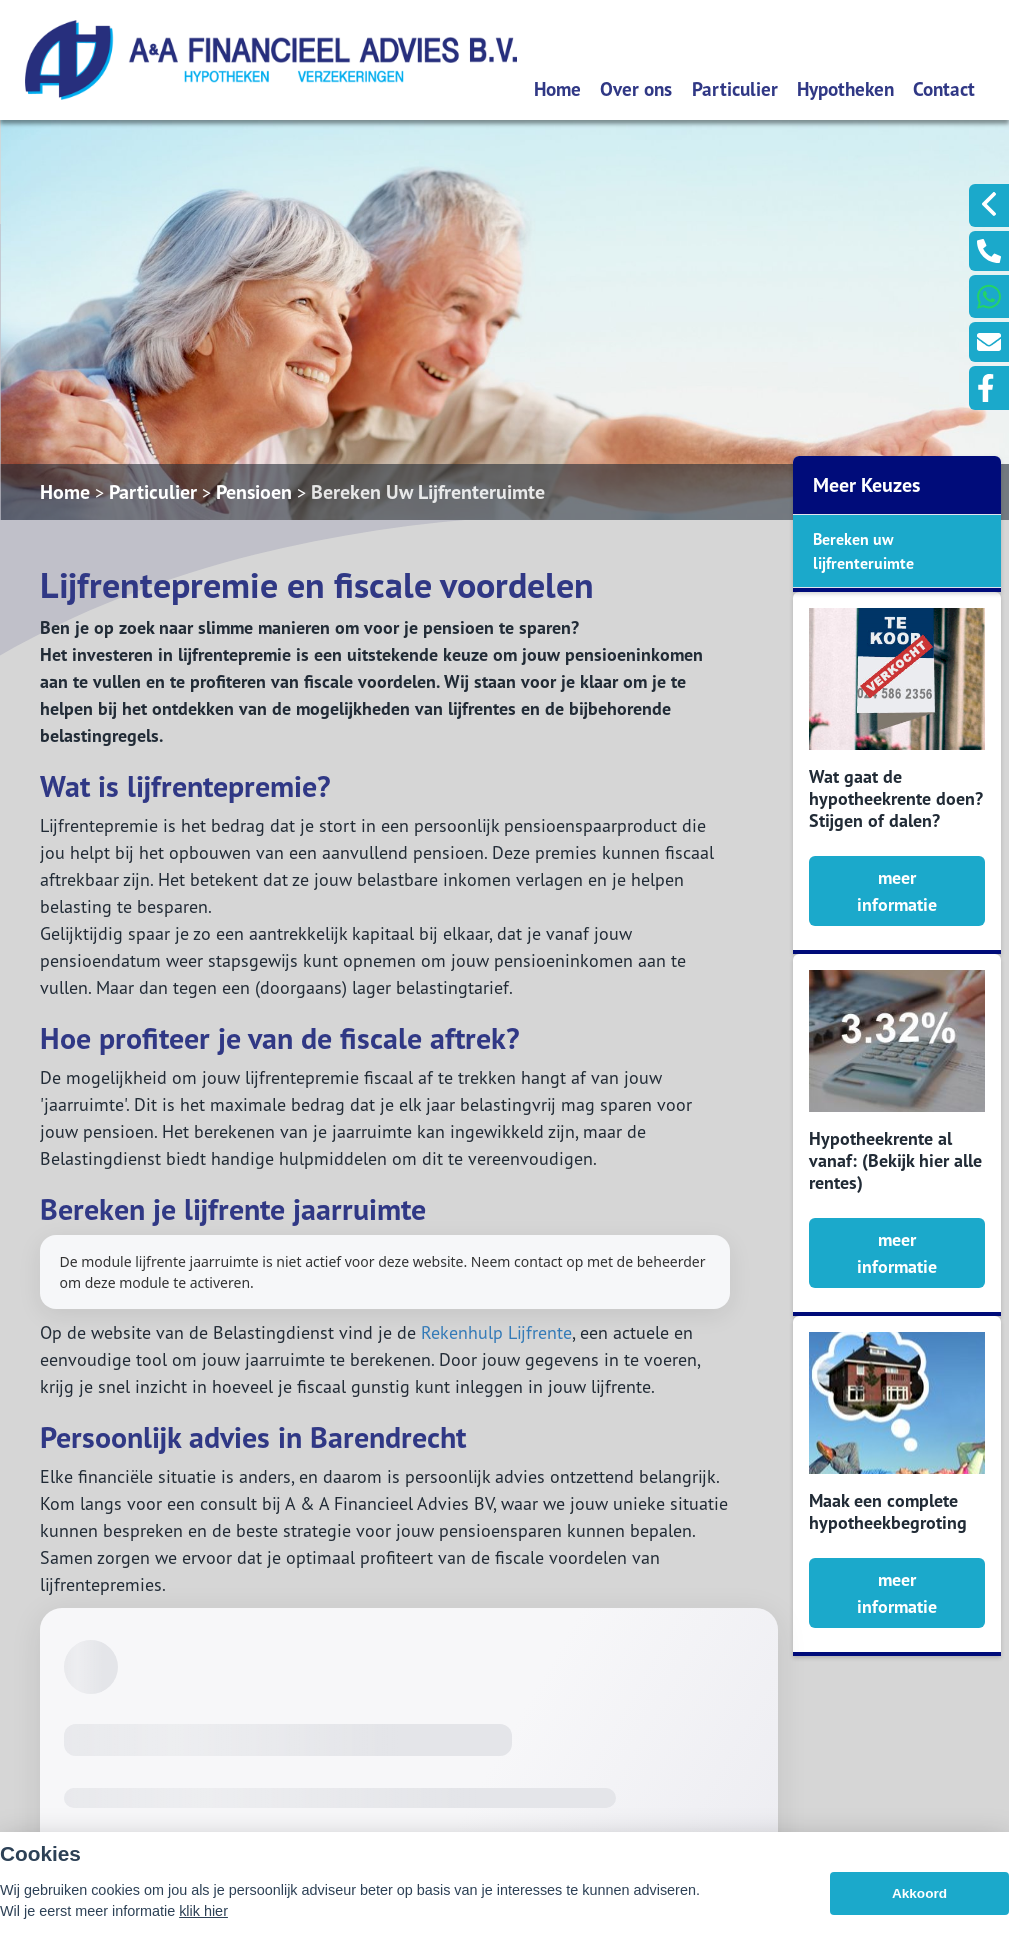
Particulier (735, 88)
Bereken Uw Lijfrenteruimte (428, 492)
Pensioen (254, 492)
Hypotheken (845, 88)
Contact (944, 88)
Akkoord (919, 1893)
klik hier (203, 1911)
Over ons (636, 88)
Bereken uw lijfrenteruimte (863, 551)
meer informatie (897, 891)
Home (557, 88)
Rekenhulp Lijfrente (496, 1332)
